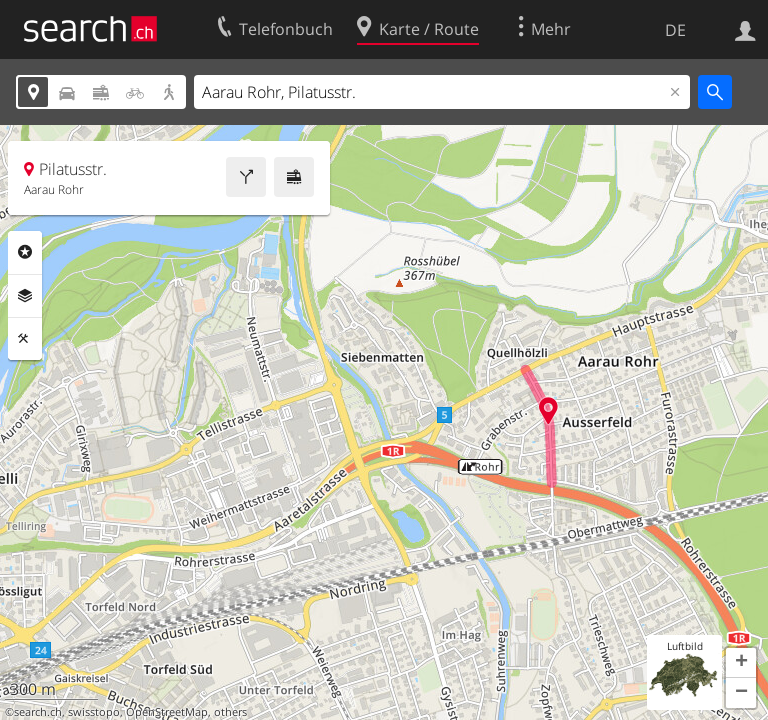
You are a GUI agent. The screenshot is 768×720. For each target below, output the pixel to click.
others (230, 712)
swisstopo (94, 712)
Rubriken (25, 252)
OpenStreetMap (167, 712)
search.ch (38, 712)
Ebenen (25, 296)
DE (675, 30)
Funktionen (25, 339)
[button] (741, 663)
